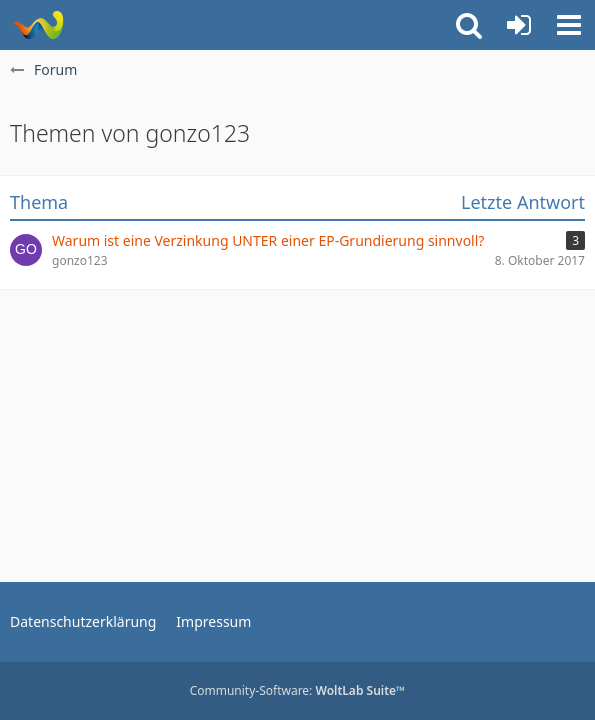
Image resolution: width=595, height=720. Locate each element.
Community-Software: (298, 690)
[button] (569, 25)
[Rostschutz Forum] (37, 25)
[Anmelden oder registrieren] (519, 25)
